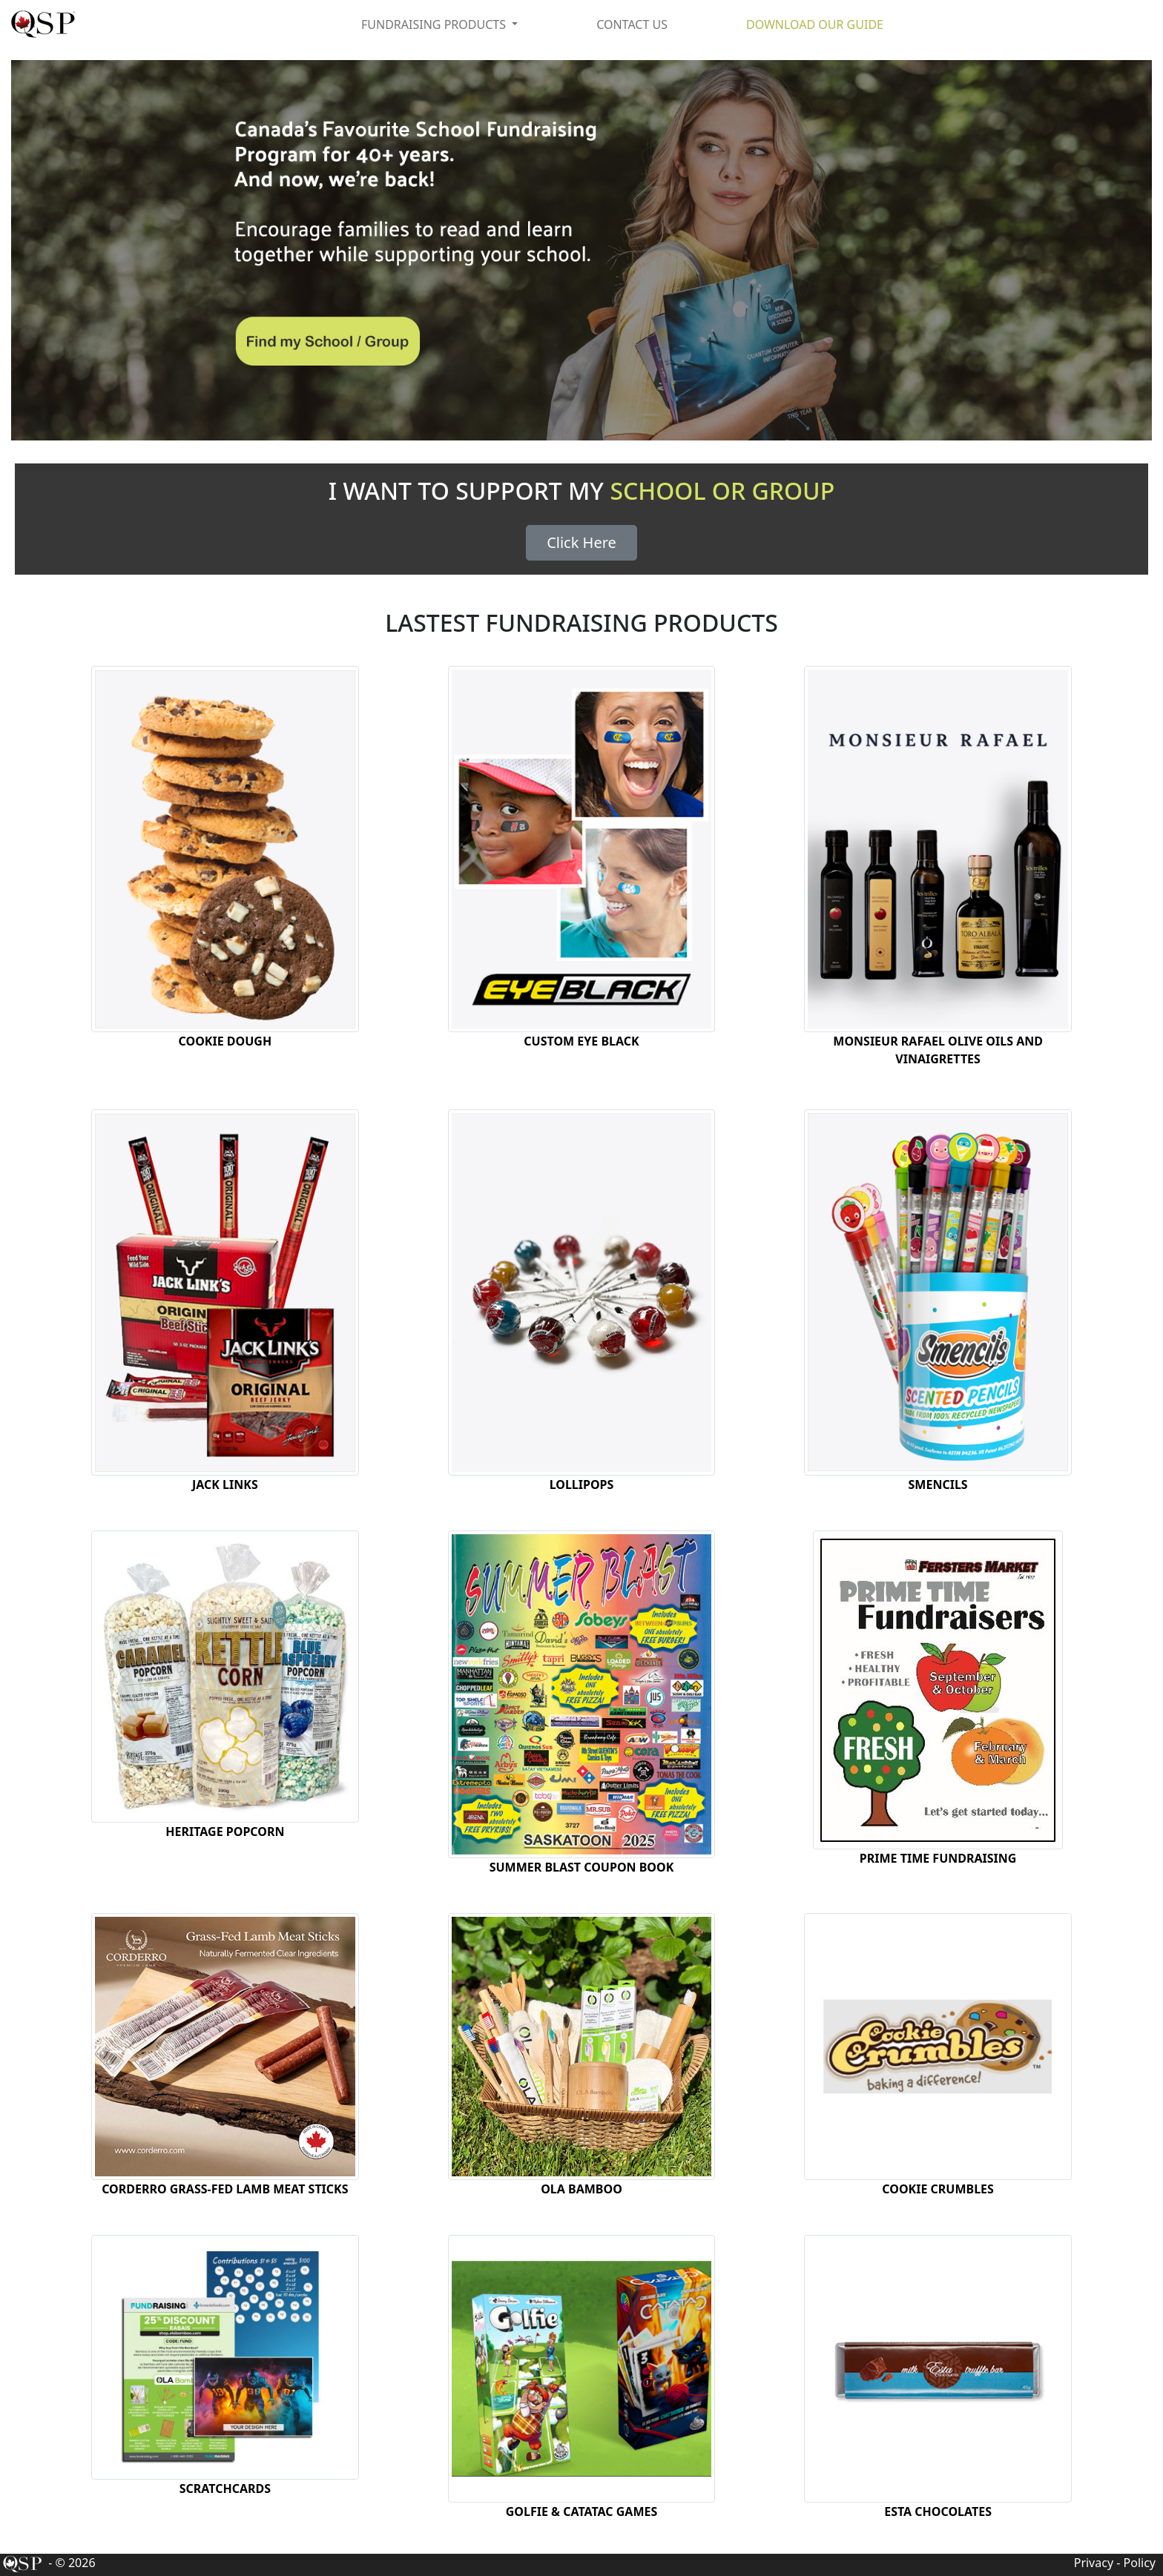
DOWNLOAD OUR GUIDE (814, 24)
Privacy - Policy (1115, 2562)
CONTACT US (632, 24)
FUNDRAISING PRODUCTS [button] (435, 24)
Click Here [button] (581, 542)
